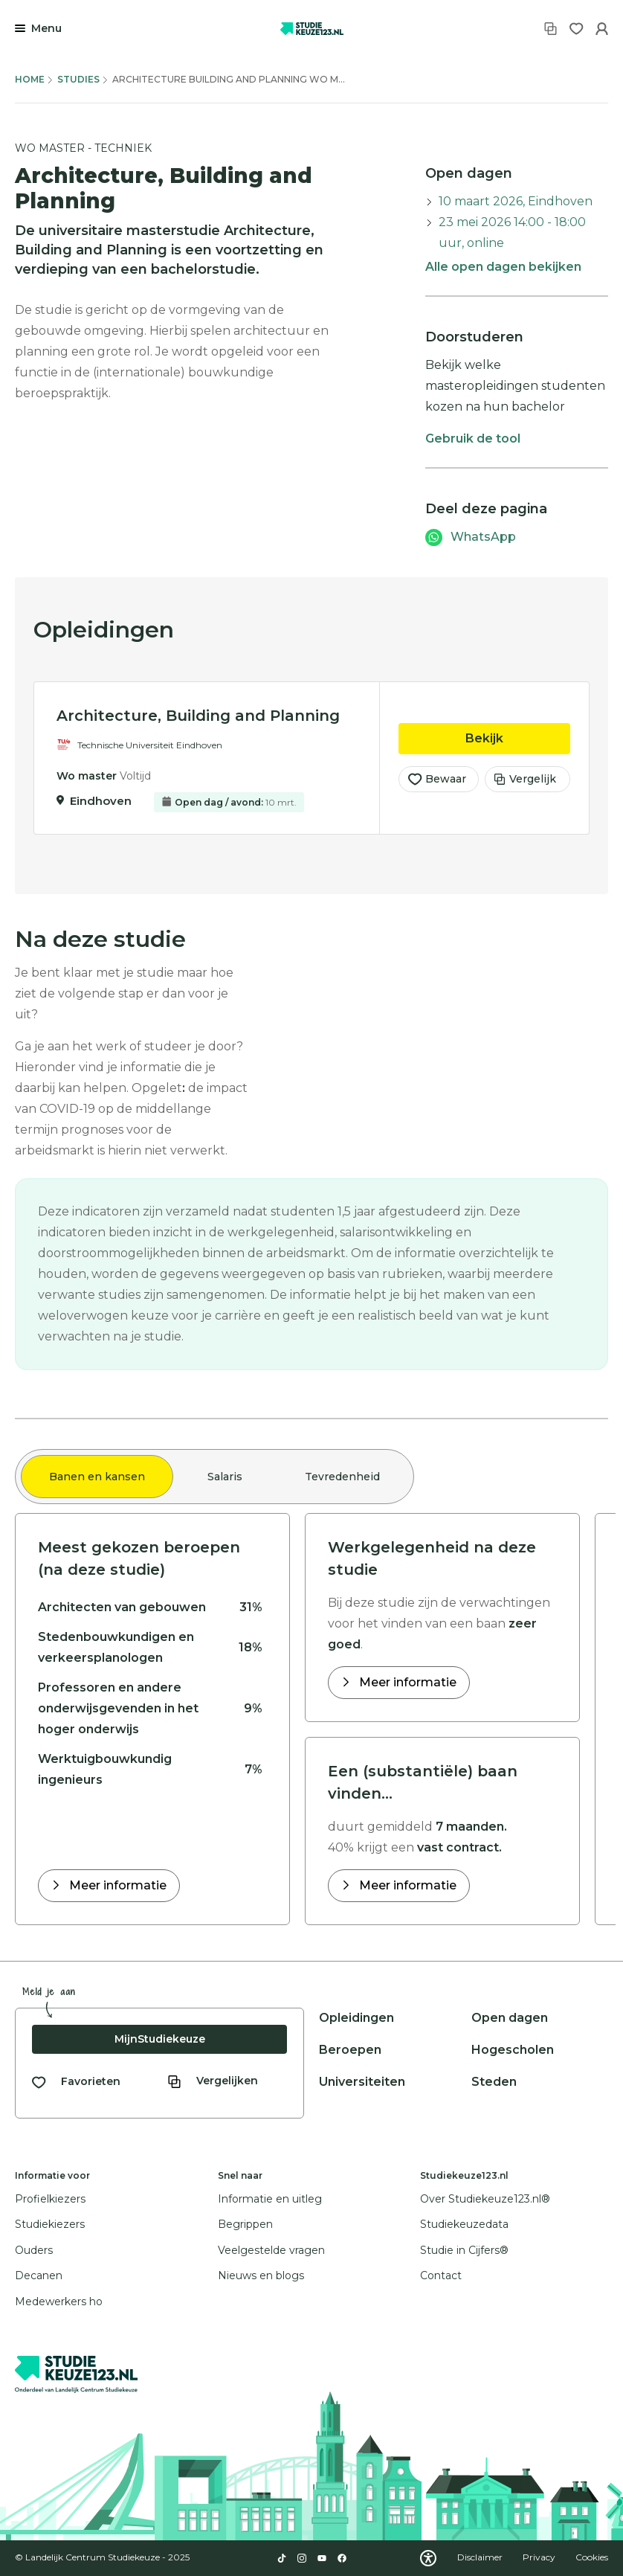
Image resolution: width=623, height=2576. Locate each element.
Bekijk (517, 738)
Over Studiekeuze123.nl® (485, 2199)
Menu (46, 28)
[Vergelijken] (550, 28)
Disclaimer (481, 2557)
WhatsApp (483, 537)
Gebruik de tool (472, 438)
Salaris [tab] (224, 1476)
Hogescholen (512, 2050)
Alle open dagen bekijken (503, 267)
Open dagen (509, 2018)
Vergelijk (525, 779)
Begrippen (245, 2224)
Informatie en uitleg (270, 2199)
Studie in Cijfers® (464, 2250)
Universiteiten (362, 2082)
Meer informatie (116, 1885)
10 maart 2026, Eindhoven (516, 201)
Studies (78, 79)
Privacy (540, 2557)
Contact (441, 2275)
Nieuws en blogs (261, 2275)
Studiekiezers (50, 2224)
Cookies (591, 2557)
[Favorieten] (576, 28)
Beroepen (350, 2050)
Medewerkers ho (59, 2301)
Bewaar (437, 779)
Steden (494, 2082)
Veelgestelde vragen (271, 2250)
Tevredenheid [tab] (342, 1476)
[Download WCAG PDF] (428, 2558)
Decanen (38, 2275)
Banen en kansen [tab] (97, 1476)
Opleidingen (356, 2018)
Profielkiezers (50, 2199)
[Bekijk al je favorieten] (76, 2082)
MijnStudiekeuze (159, 2039)
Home (30, 79)
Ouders (34, 2250)
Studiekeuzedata (464, 2224)
